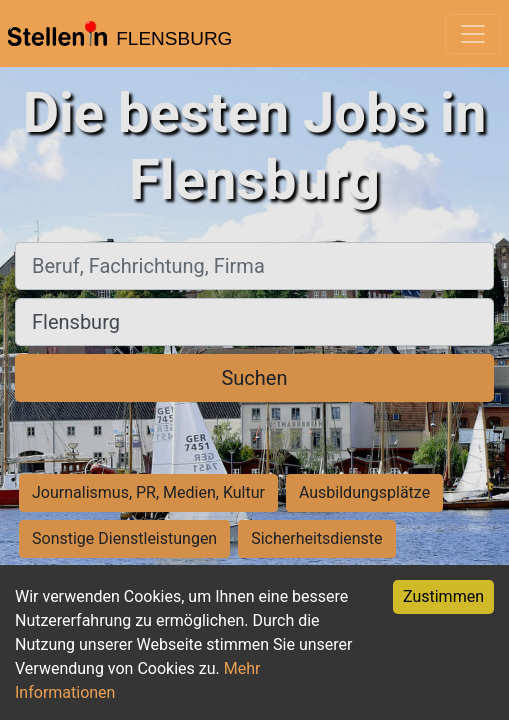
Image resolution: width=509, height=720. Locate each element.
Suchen (254, 378)
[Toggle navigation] (473, 34)
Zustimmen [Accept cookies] (443, 596)
